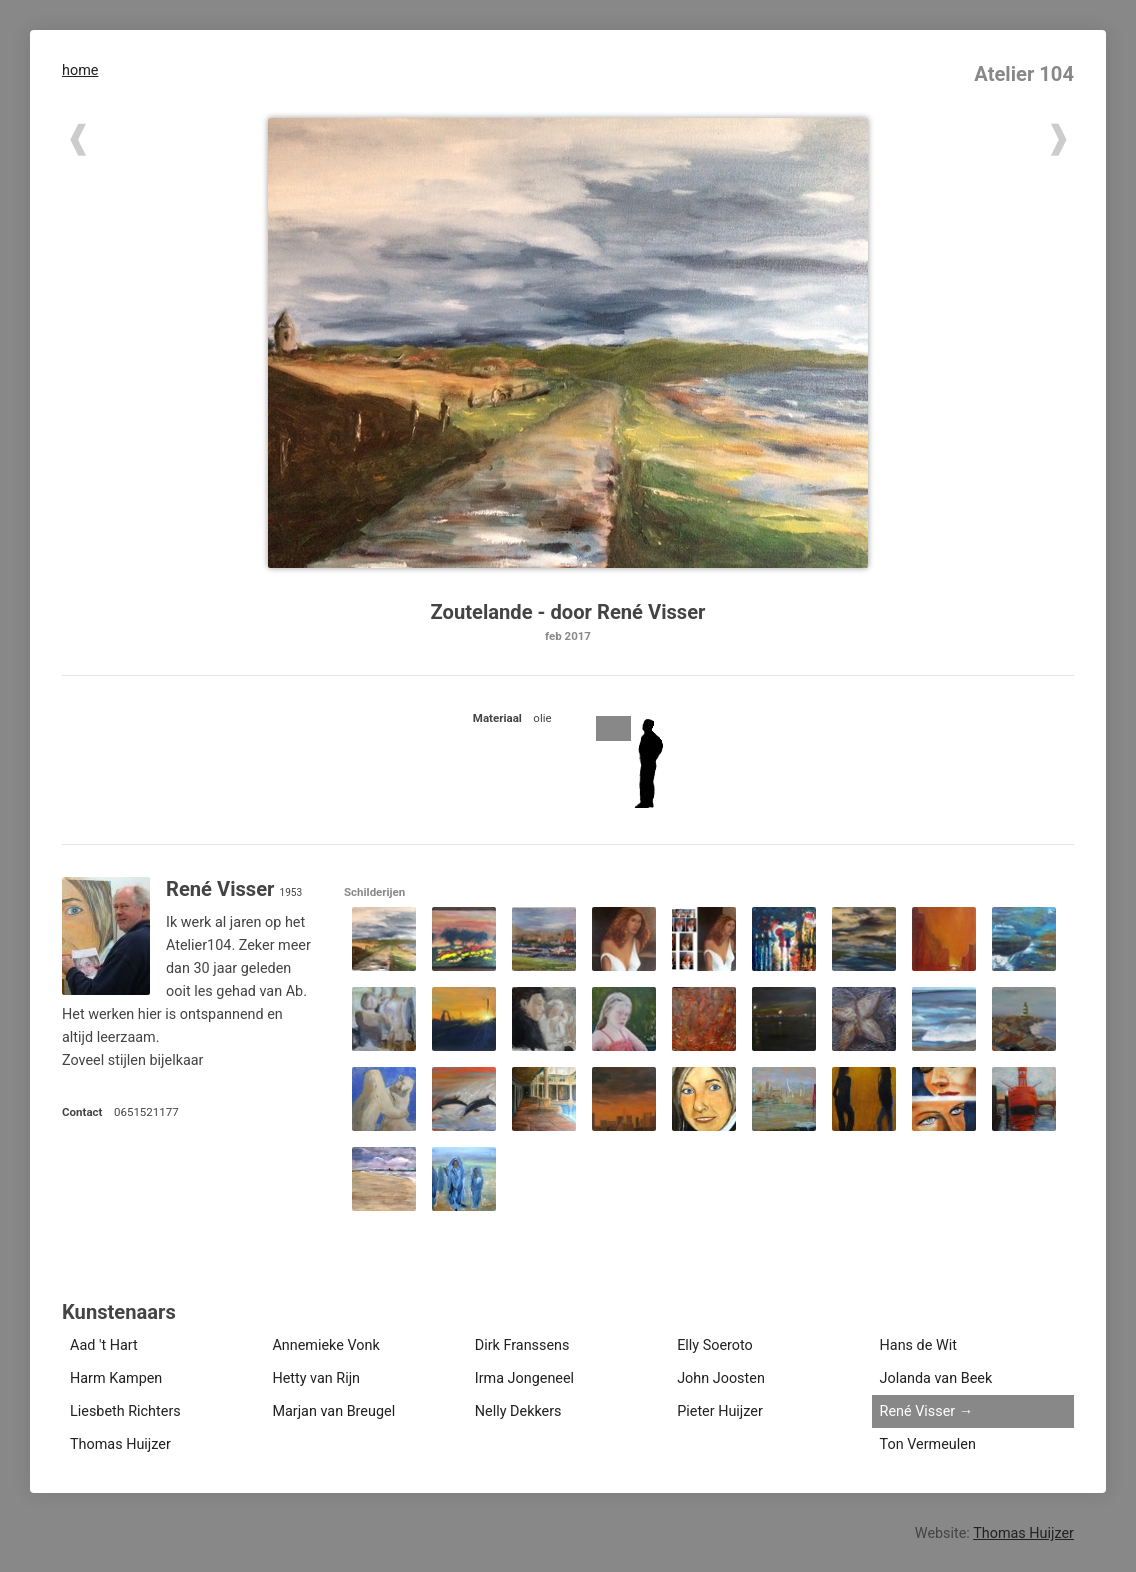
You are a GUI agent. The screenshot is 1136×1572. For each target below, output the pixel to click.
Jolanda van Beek (936, 1378)
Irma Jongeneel (524, 1378)
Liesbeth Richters (125, 1411)
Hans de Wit (918, 1345)
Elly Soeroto (715, 1345)
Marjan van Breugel (333, 1411)
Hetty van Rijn (316, 1378)
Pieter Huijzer (720, 1411)
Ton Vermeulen (928, 1444)
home (80, 70)
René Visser (918, 1411)
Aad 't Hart (104, 1345)
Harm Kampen (116, 1378)
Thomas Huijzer (120, 1444)
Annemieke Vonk (325, 1345)
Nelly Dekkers (518, 1411)
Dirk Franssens (522, 1345)
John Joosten (721, 1378)
